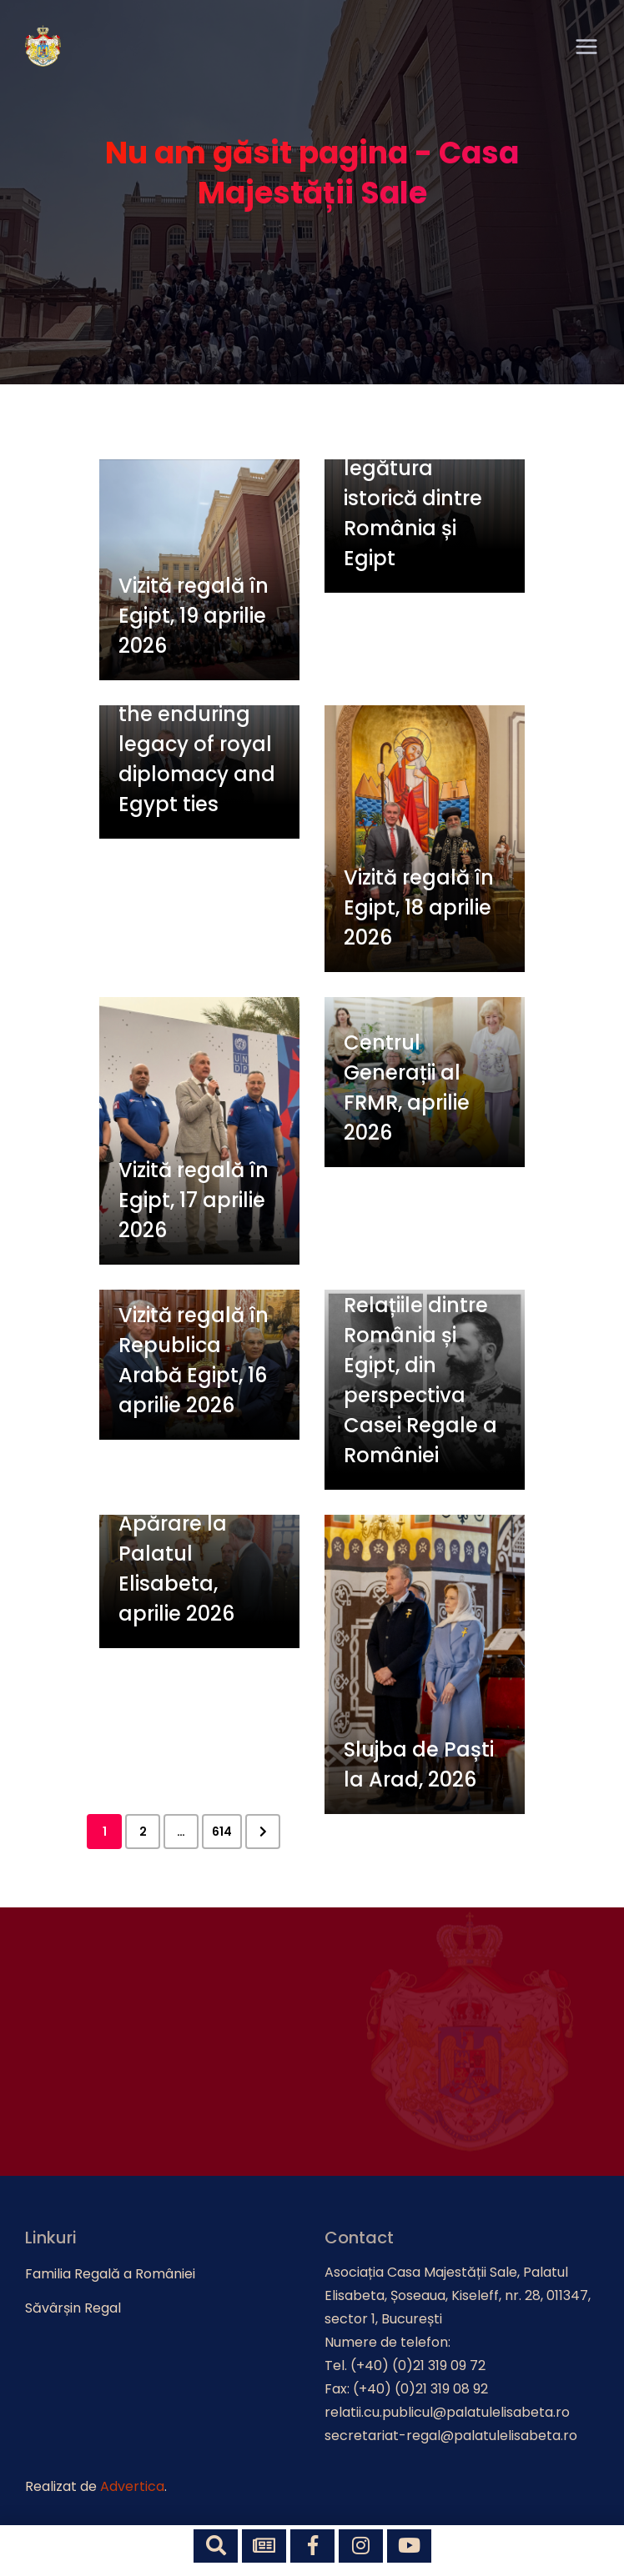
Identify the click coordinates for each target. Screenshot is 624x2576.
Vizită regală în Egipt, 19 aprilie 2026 (193, 615)
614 (222, 1831)
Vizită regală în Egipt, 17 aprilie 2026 (193, 1200)
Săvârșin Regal (73, 2308)
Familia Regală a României (110, 2273)
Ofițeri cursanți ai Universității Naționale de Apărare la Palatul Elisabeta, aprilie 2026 (191, 1523)
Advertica (132, 2486)
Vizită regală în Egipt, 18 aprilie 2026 (419, 907)
